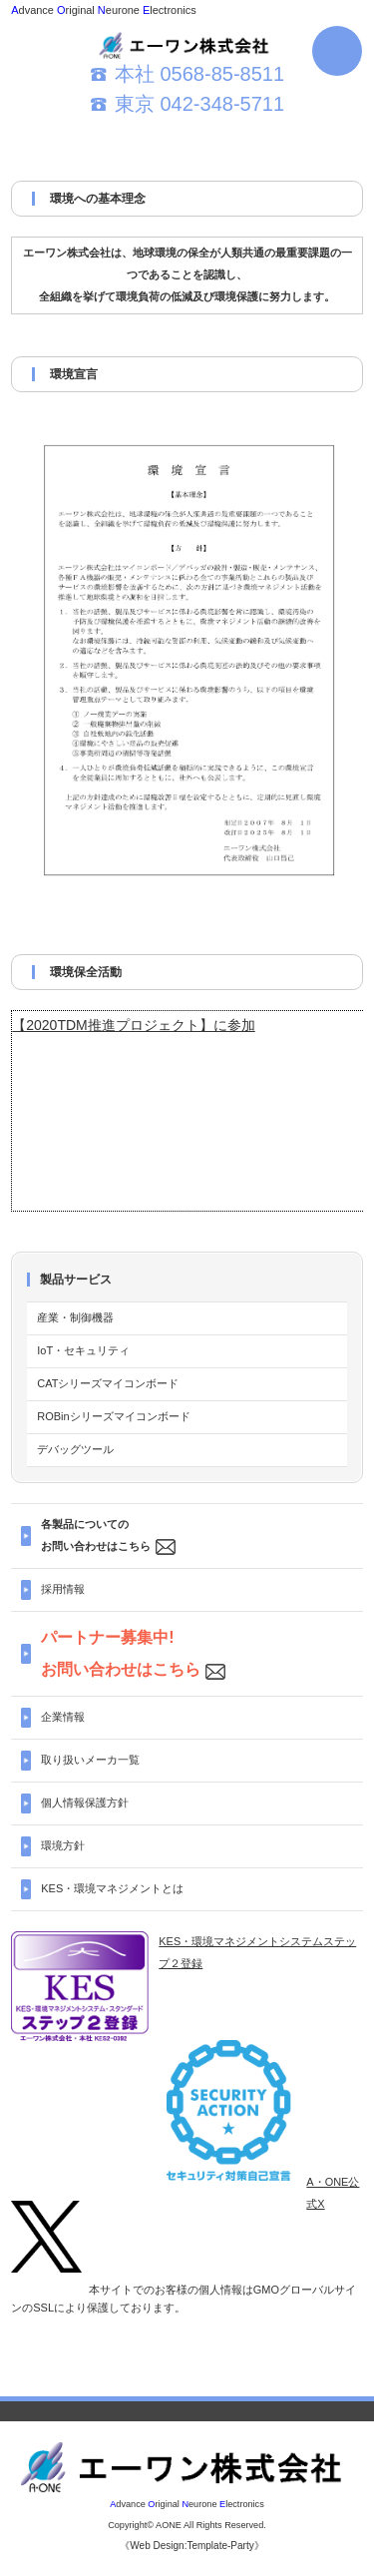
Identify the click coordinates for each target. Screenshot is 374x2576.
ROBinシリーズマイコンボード (113, 1416)
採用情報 (63, 1589)
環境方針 (63, 1845)
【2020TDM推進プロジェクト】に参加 (133, 1025)
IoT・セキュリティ (83, 1350)
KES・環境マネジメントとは (112, 1888)
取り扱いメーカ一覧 (90, 1760)
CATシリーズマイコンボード (108, 1383)
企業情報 (63, 1717)
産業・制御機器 (75, 1317)
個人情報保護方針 (85, 1802)
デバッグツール (75, 1449)
